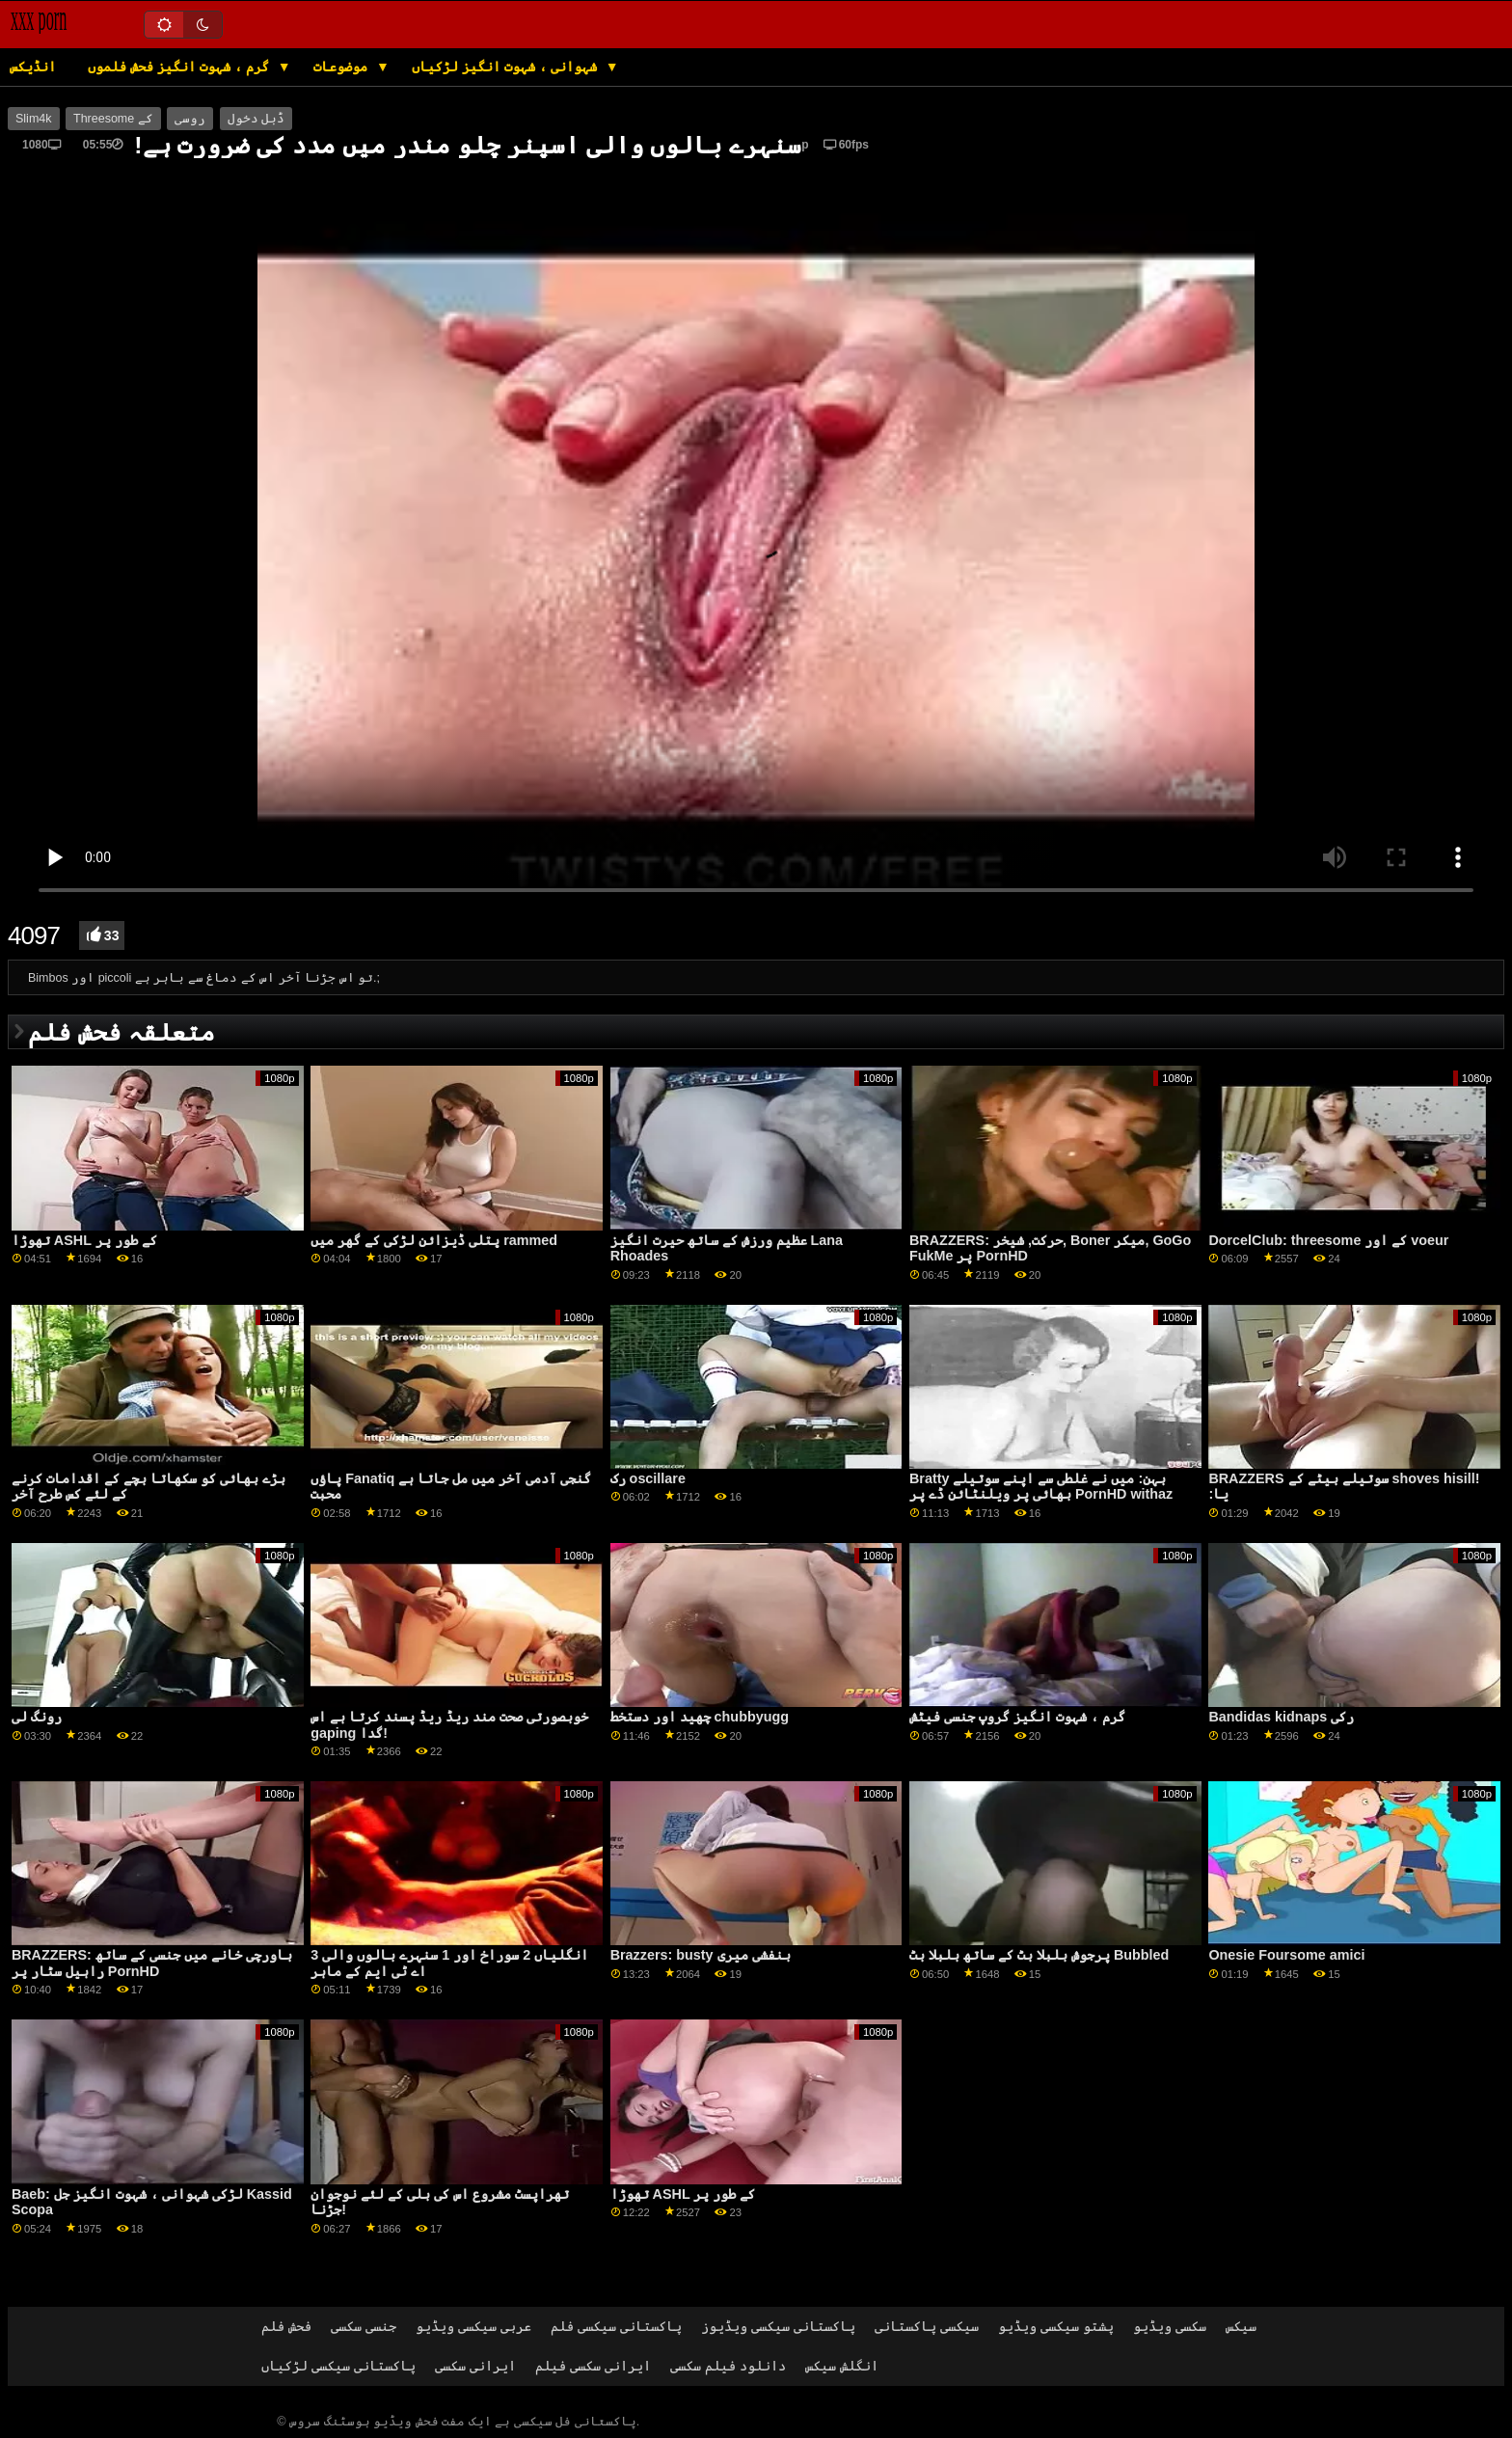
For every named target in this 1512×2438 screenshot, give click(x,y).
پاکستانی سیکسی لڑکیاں (338, 2365)
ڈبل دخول (256, 118)
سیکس (1241, 2326)
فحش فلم (286, 2326)
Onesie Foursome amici (1286, 1955)
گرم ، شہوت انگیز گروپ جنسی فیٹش (1017, 1716)
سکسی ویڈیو (1169, 2326)
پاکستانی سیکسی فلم (616, 2326)
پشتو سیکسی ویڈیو (1056, 2326)
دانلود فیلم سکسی (728, 2365)
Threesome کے (113, 118)
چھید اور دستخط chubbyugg (699, 1716)
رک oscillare (648, 1478)
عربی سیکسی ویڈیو (473, 2326)
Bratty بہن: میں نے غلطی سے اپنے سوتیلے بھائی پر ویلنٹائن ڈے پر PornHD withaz (1041, 1487)
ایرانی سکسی (475, 2365)
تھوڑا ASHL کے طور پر (84, 1240)
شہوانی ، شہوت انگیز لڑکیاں (506, 66)
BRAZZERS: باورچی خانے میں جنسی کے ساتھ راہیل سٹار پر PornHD (152, 1963)
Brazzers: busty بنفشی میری (700, 1955)
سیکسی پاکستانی (927, 2326)
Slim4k (33, 118)
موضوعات (342, 66)
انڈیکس (33, 66)
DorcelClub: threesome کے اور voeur (1328, 1240)
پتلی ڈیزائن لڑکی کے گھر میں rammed (433, 1240)
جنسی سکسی (363, 2326)
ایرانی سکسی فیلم (593, 2365)
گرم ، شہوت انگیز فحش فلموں (180, 66)
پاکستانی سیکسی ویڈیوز (778, 2326)
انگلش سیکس (841, 2365)
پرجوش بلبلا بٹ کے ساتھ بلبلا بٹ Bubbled (1039, 1955)
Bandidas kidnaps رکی (1281, 1716)
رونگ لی (37, 1716)
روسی (190, 118)
